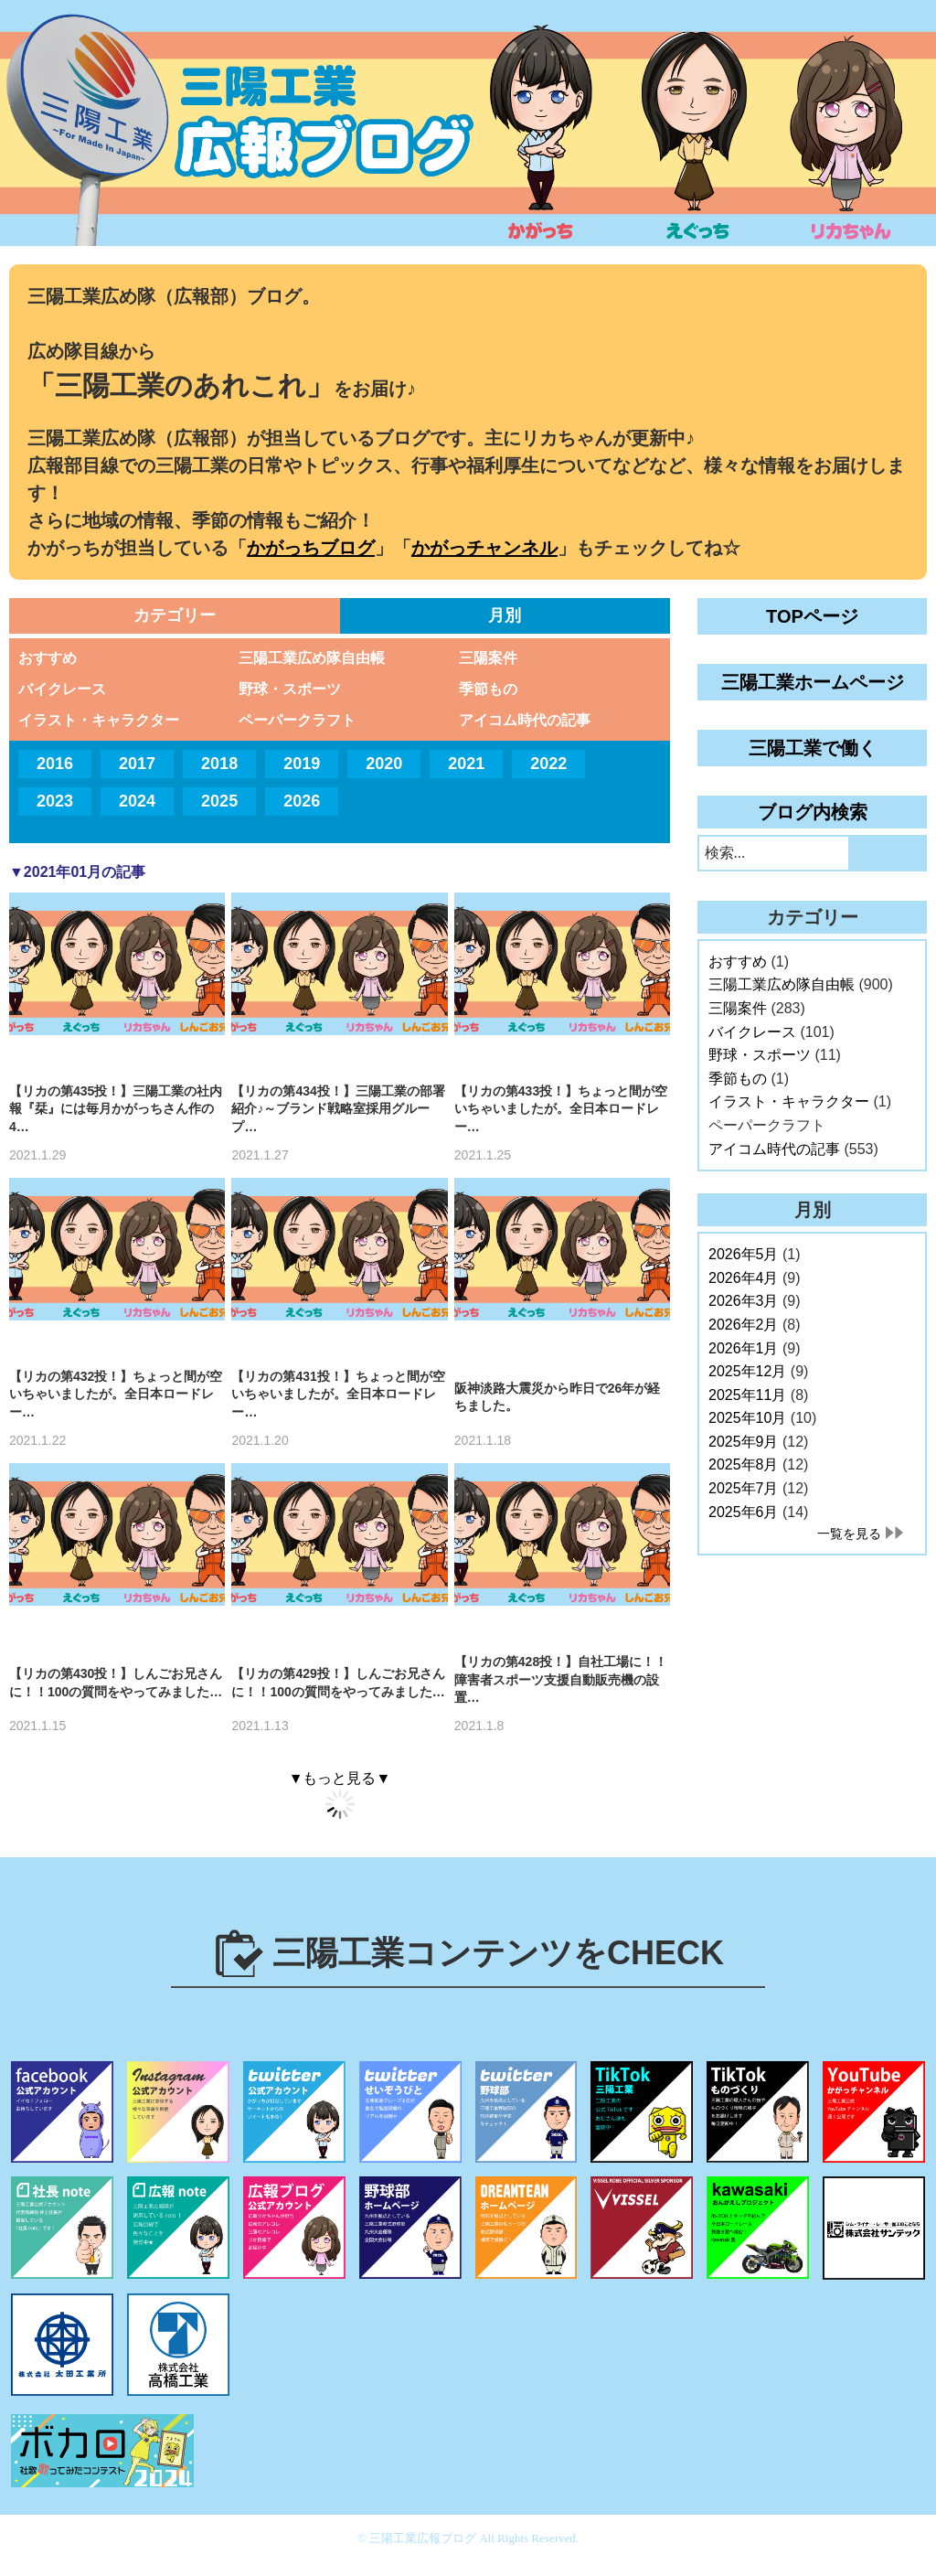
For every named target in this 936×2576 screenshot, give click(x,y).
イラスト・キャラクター (98, 720)
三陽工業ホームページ (812, 682)
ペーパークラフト (297, 720)
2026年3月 (743, 1301)
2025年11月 (747, 1395)
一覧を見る (849, 1533)
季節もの (488, 689)
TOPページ (812, 616)
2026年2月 (743, 1324)
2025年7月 (743, 1488)
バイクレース (62, 689)
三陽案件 (488, 658)
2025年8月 (743, 1464)
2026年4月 (743, 1278)
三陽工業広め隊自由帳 (312, 658)
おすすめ (47, 658)
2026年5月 (743, 1254)
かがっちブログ (311, 548)
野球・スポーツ (290, 689)
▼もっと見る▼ (340, 1778)
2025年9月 (743, 1441)
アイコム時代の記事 (524, 720)
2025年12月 (747, 1371)
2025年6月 (743, 1512)
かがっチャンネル (484, 548)
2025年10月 (747, 1418)
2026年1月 (743, 1348)
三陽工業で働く (813, 748)
